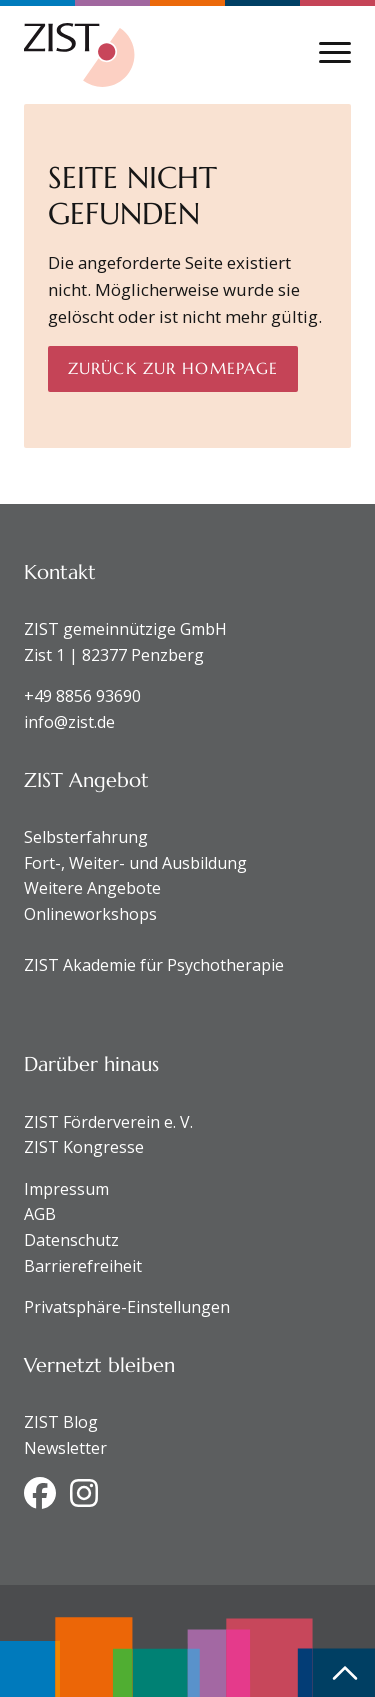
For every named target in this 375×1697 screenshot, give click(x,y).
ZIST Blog (61, 1422)
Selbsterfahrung (86, 837)
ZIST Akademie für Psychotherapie (154, 965)
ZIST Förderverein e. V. (108, 1122)
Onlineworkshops (90, 914)
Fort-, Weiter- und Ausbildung (135, 863)
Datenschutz (71, 1240)
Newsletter (65, 1448)
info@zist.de (69, 722)
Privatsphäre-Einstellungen (127, 1307)
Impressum (66, 1189)
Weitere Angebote (92, 888)
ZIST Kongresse (84, 1147)
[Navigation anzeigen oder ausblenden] (335, 52)
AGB (40, 1214)
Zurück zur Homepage (173, 368)
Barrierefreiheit (83, 1266)
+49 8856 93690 (82, 696)
